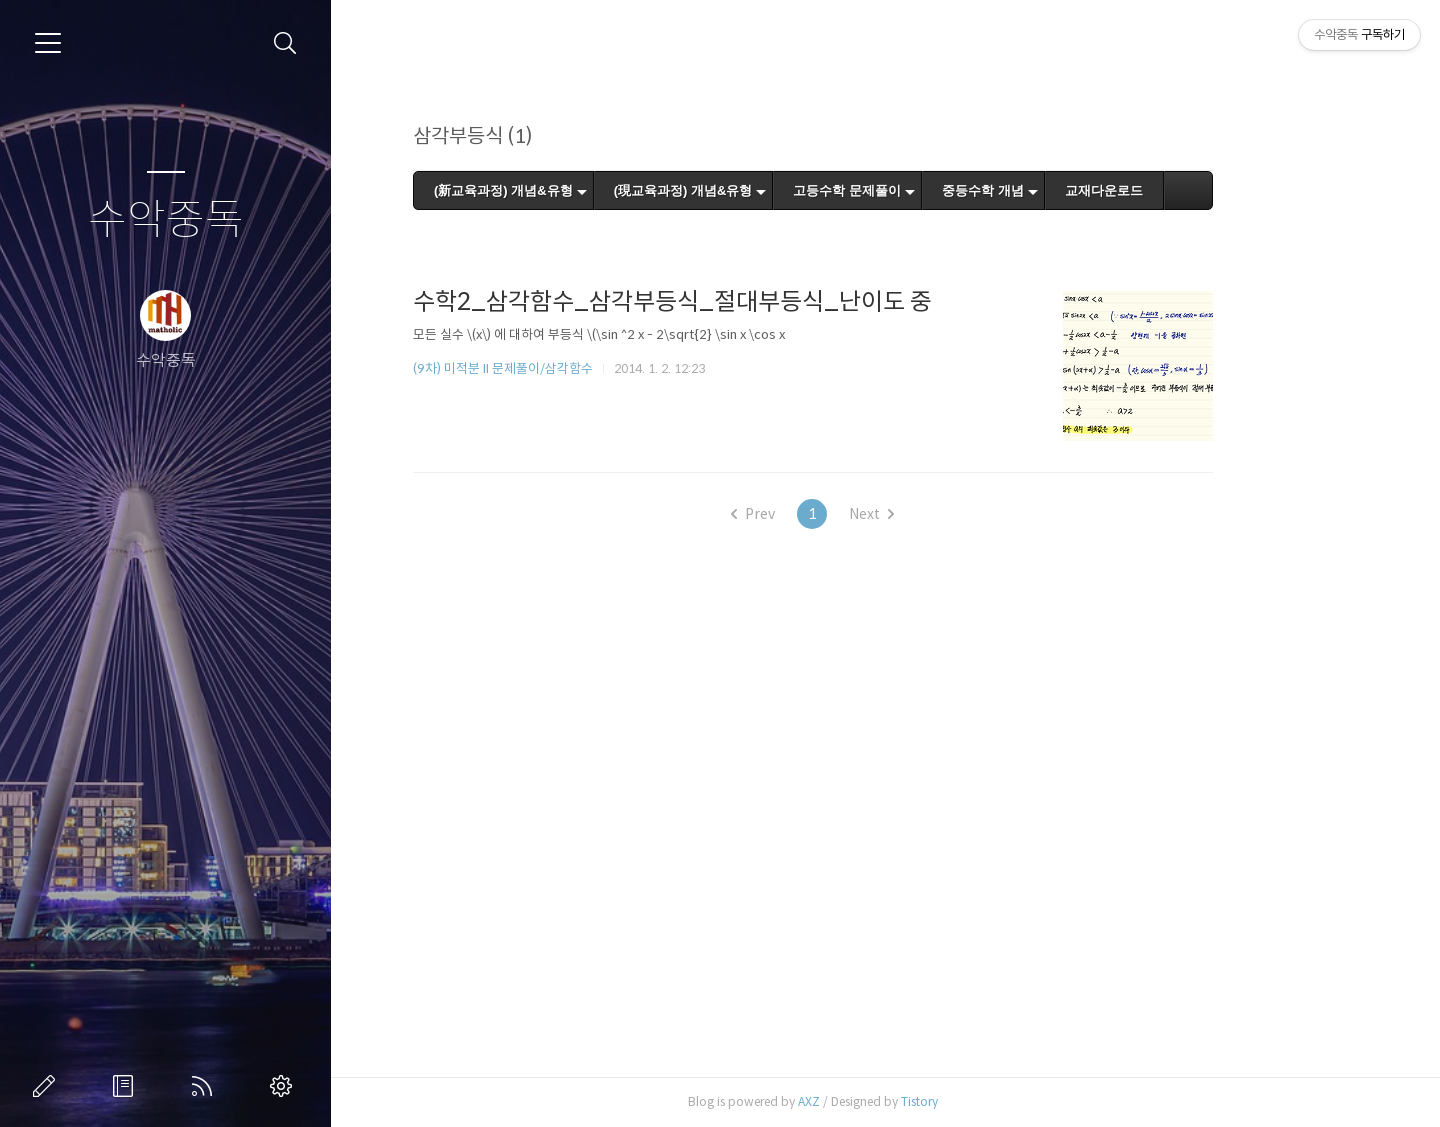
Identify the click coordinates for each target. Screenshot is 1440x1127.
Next (944, 514)
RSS (206, 1086)
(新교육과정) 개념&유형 (576, 190)
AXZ (882, 1101)
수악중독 (166, 220)
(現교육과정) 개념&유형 (755, 190)
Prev (826, 514)
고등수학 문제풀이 (920, 190)
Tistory (992, 1101)
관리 (285, 1086)
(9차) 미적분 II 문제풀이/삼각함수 (576, 368)
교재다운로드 (1176, 190)
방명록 (127, 1086)
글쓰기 (48, 1086)
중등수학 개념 (1056, 190)
